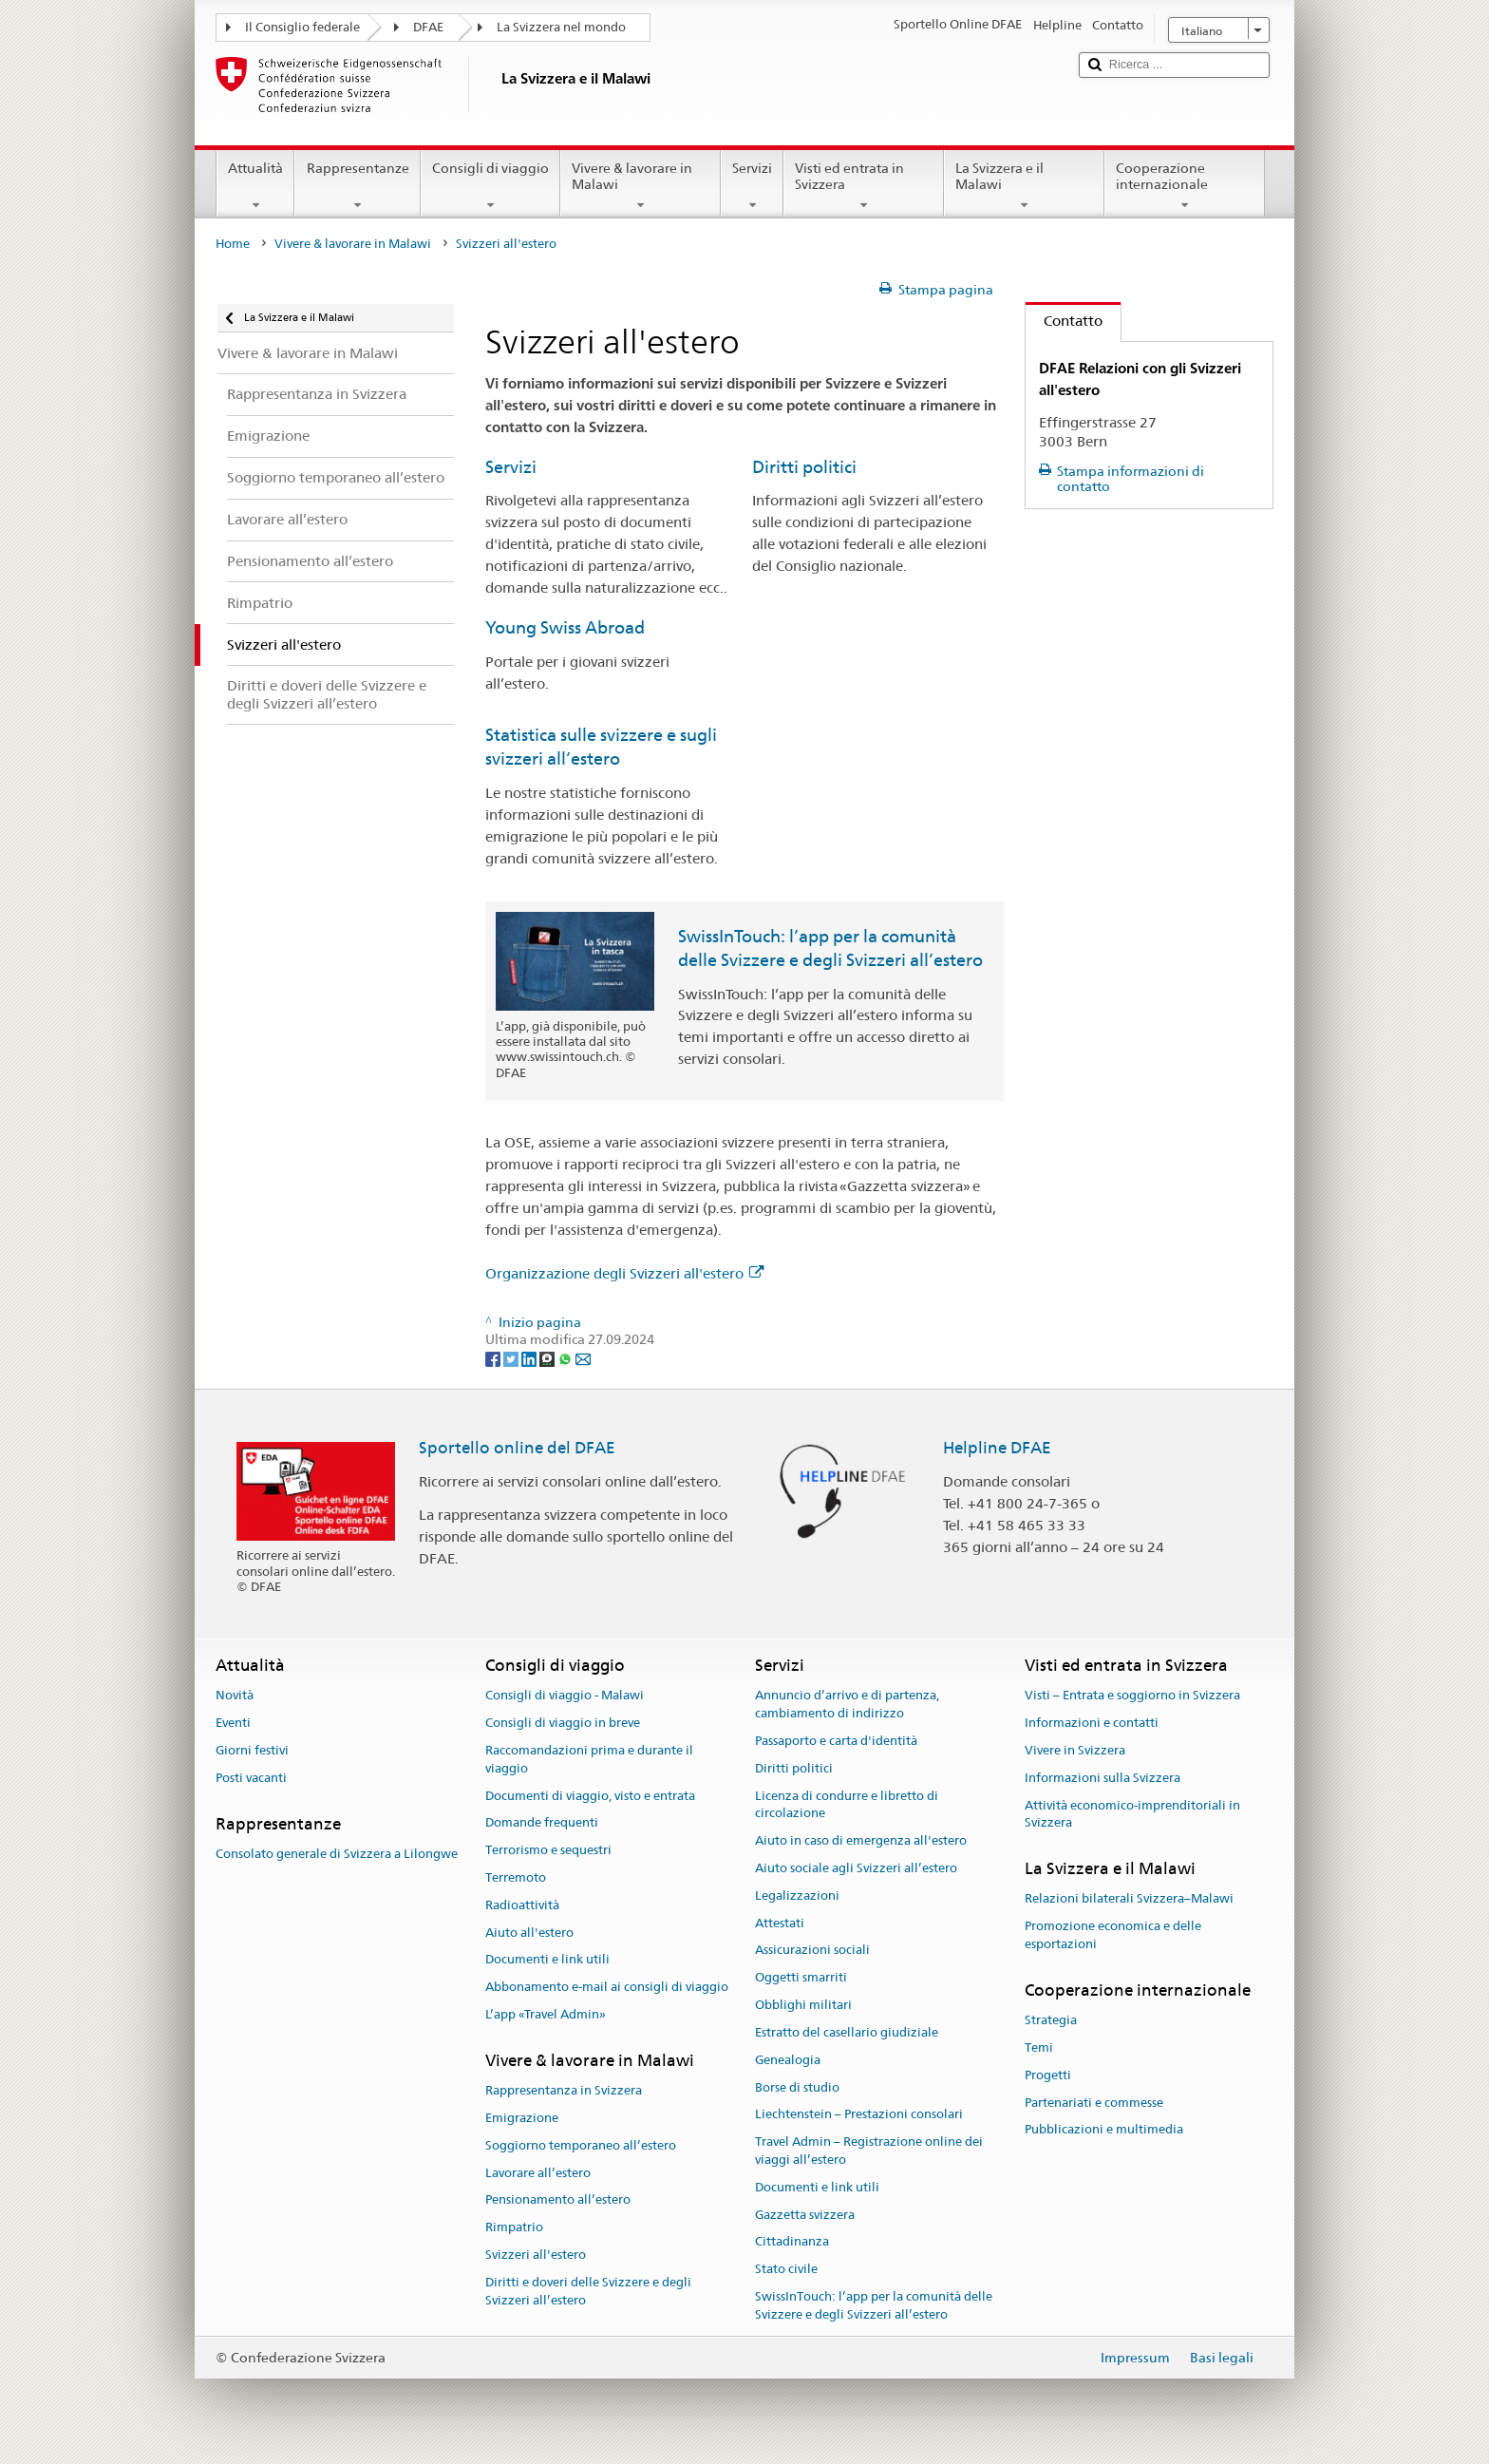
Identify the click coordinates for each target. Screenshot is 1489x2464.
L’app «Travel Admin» (545, 2014)
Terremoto (515, 1877)
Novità (235, 1696)
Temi (1039, 2047)
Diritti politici (804, 467)
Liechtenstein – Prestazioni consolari (859, 2115)
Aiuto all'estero (529, 1932)
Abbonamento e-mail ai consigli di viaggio (606, 1988)
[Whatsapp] (566, 1357)
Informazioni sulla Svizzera (1102, 1778)
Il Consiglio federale (302, 27)
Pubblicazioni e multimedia (1104, 2130)
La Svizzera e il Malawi (1024, 186)
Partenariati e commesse (1094, 2102)
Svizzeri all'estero (535, 2254)
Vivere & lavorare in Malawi (640, 186)
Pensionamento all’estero (558, 2200)
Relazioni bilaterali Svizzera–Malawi (1129, 1899)
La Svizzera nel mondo (561, 27)
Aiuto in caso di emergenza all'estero (861, 1840)
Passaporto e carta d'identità (836, 1741)
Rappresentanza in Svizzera (563, 2090)
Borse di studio (797, 2087)
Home (233, 244)
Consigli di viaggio (490, 186)
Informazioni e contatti (1092, 1722)
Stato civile (786, 2269)
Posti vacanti (251, 1778)
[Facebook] (494, 1357)
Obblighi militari (803, 2005)
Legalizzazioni (797, 1895)
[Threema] (548, 1357)
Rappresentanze (357, 186)
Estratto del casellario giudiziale (846, 2032)
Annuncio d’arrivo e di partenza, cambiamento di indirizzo (847, 1705)
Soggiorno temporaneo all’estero (580, 2145)
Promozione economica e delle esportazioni (1113, 1936)
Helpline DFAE (997, 1447)
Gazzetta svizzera (805, 2215)
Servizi (752, 186)
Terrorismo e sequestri (548, 1850)
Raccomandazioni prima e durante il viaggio (589, 1759)
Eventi (233, 1722)
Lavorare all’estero (538, 2173)
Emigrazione (521, 2118)
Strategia (1051, 2020)
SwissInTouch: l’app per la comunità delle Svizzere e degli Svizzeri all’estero (873, 2305)
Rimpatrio (514, 2227)
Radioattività (522, 1905)
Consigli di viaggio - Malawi (564, 1696)
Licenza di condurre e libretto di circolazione (846, 1805)
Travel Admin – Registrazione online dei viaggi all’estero (869, 2150)
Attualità (255, 186)
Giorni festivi (252, 1750)
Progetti (1048, 2075)
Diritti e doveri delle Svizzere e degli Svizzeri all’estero (588, 2291)
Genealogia (787, 2060)
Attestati (779, 1923)
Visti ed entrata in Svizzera (863, 186)
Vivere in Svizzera (1075, 1750)
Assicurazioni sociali (812, 1950)
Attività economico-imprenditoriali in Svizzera (1132, 1814)
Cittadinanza (792, 2242)
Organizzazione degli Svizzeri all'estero (624, 1273)
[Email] (583, 1357)
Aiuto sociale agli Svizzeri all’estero (856, 1868)
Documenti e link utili (547, 1960)
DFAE (428, 27)
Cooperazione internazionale (1184, 186)
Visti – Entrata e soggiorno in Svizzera (1132, 1696)
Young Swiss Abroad (565, 627)
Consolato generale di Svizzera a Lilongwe (337, 1854)
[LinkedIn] (530, 1357)
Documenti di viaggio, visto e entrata (590, 1796)
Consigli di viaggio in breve (562, 1722)
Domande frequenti (541, 1823)
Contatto (1064, 321)
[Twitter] (512, 1357)
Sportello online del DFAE (517, 1447)
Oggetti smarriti (801, 1978)
